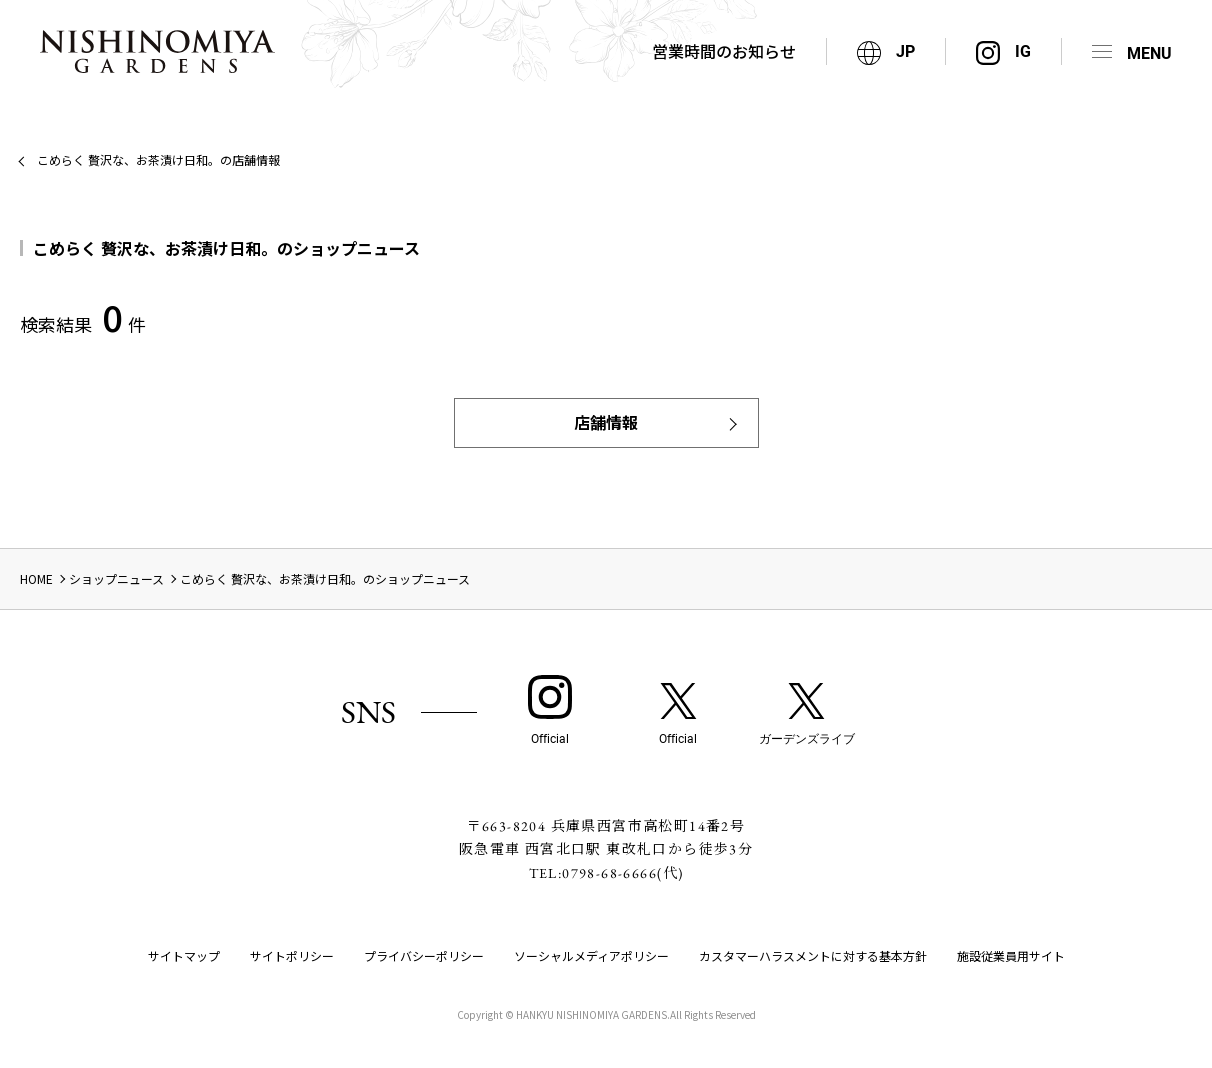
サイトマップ (184, 955)
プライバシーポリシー (424, 955)
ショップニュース (116, 578)
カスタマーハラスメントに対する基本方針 (813, 955)
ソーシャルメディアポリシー (591, 955)
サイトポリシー (292, 955)
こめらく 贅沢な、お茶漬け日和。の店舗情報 (158, 159)
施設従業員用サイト (1011, 955)
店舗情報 (606, 422)
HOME (36, 578)
